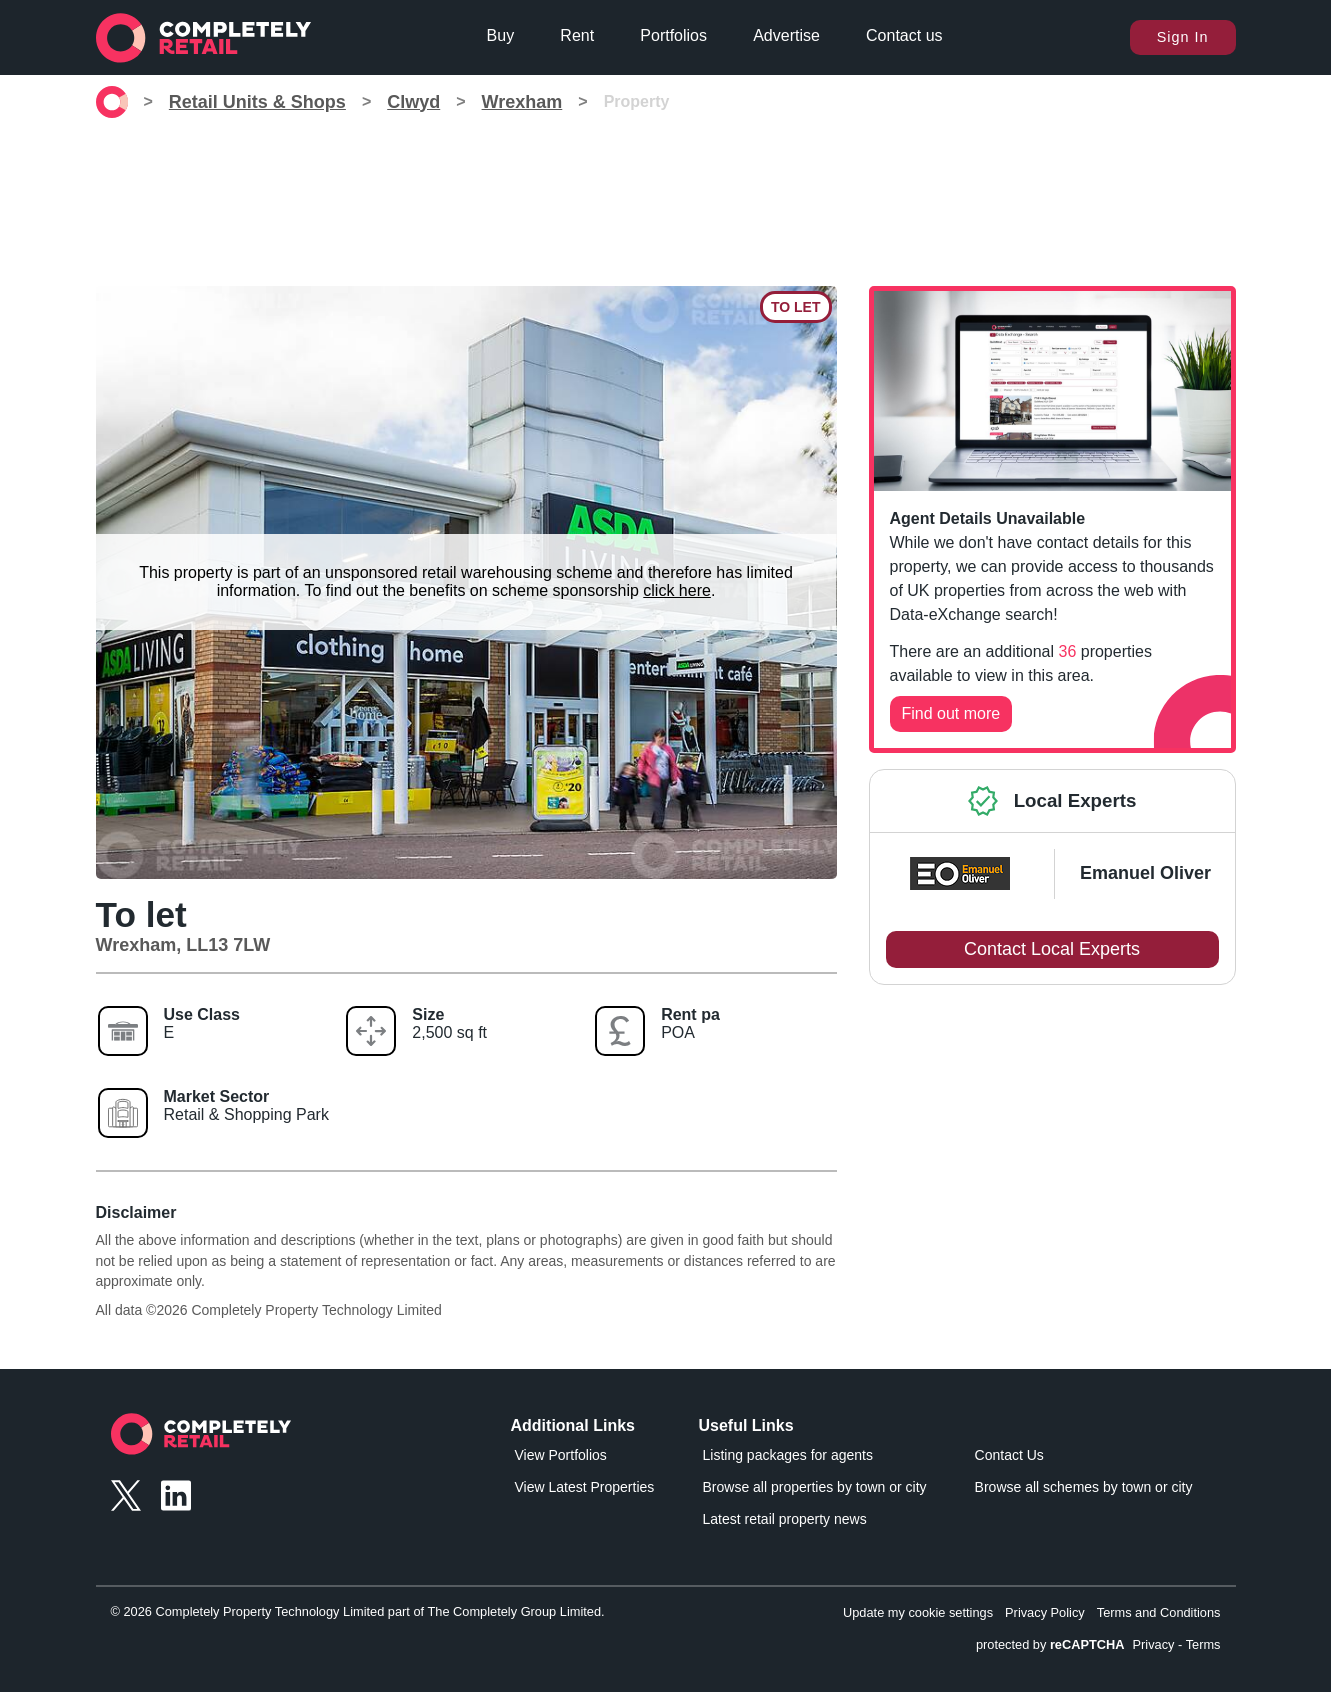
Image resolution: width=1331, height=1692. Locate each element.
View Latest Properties (585, 1487)
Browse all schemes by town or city (1084, 1487)
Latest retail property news (785, 1519)
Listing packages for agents (788, 1455)
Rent (577, 35)
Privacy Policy (1045, 1612)
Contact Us (1009, 1455)
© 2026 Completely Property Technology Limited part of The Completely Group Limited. (358, 1611)
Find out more (951, 713)
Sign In (1183, 37)
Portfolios (673, 35)
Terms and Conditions (1159, 1612)
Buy (501, 35)
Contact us (904, 35)
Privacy (1154, 1644)
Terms (1203, 1644)
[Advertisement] (666, 194)
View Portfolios (561, 1455)
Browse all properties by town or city (815, 1487)
